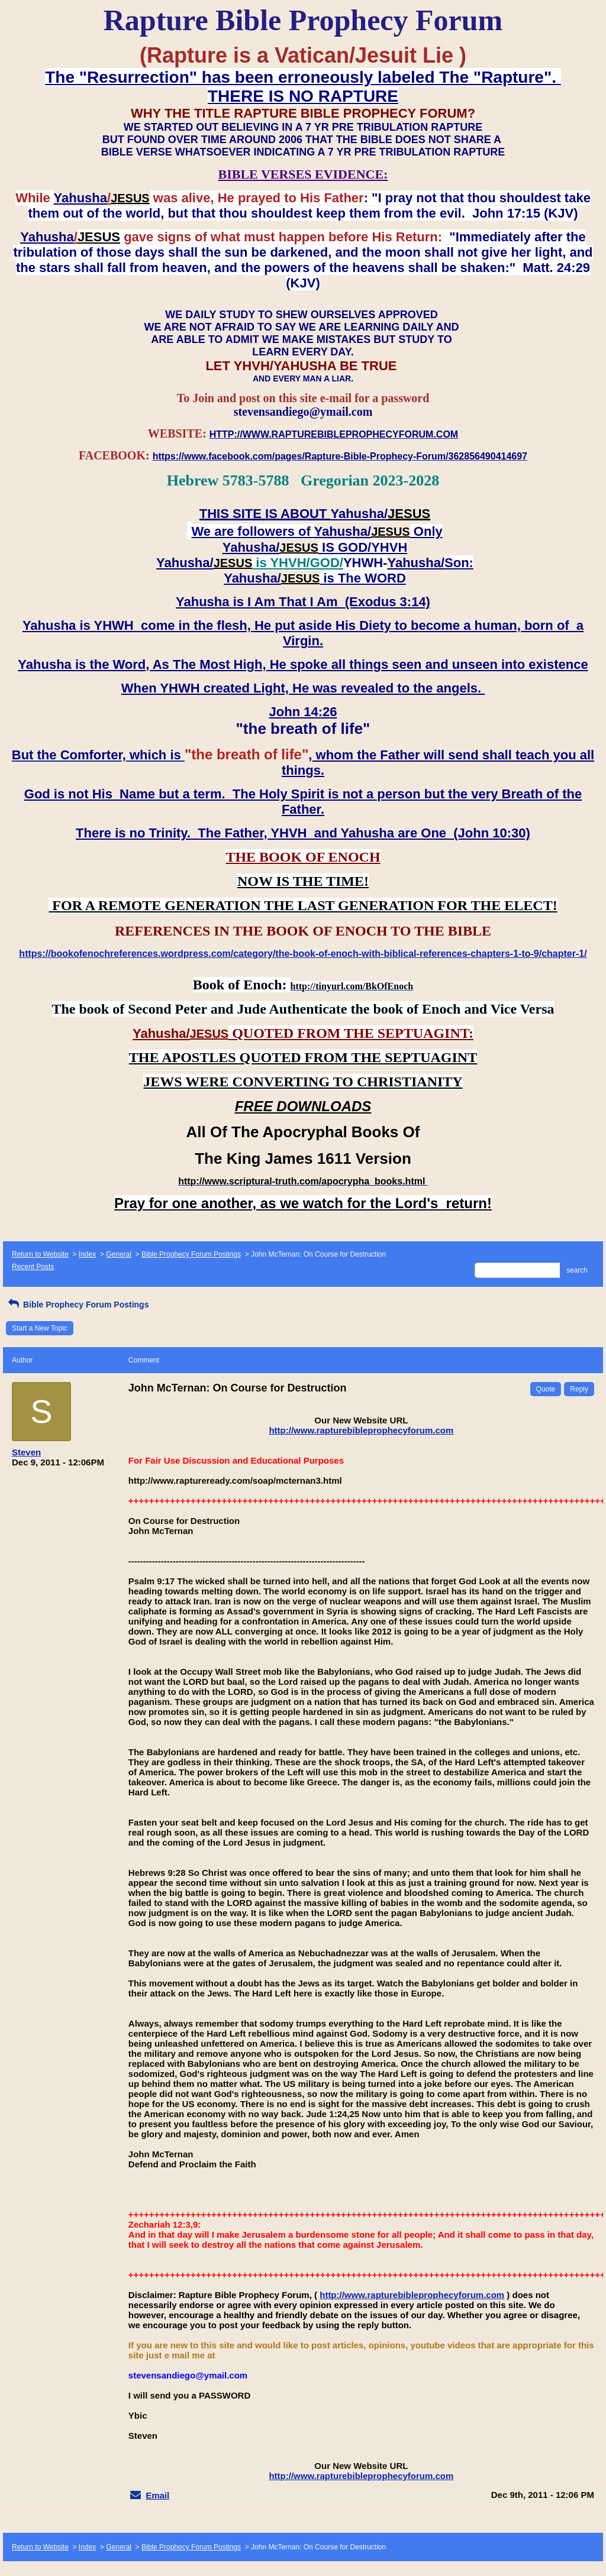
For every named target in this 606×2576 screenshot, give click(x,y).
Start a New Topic (39, 1328)
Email (157, 2495)
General (118, 1254)
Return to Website (40, 1254)
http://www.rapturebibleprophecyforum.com (361, 1430)
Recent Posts (33, 1267)
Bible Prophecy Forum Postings (191, 1254)
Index (87, 1254)
